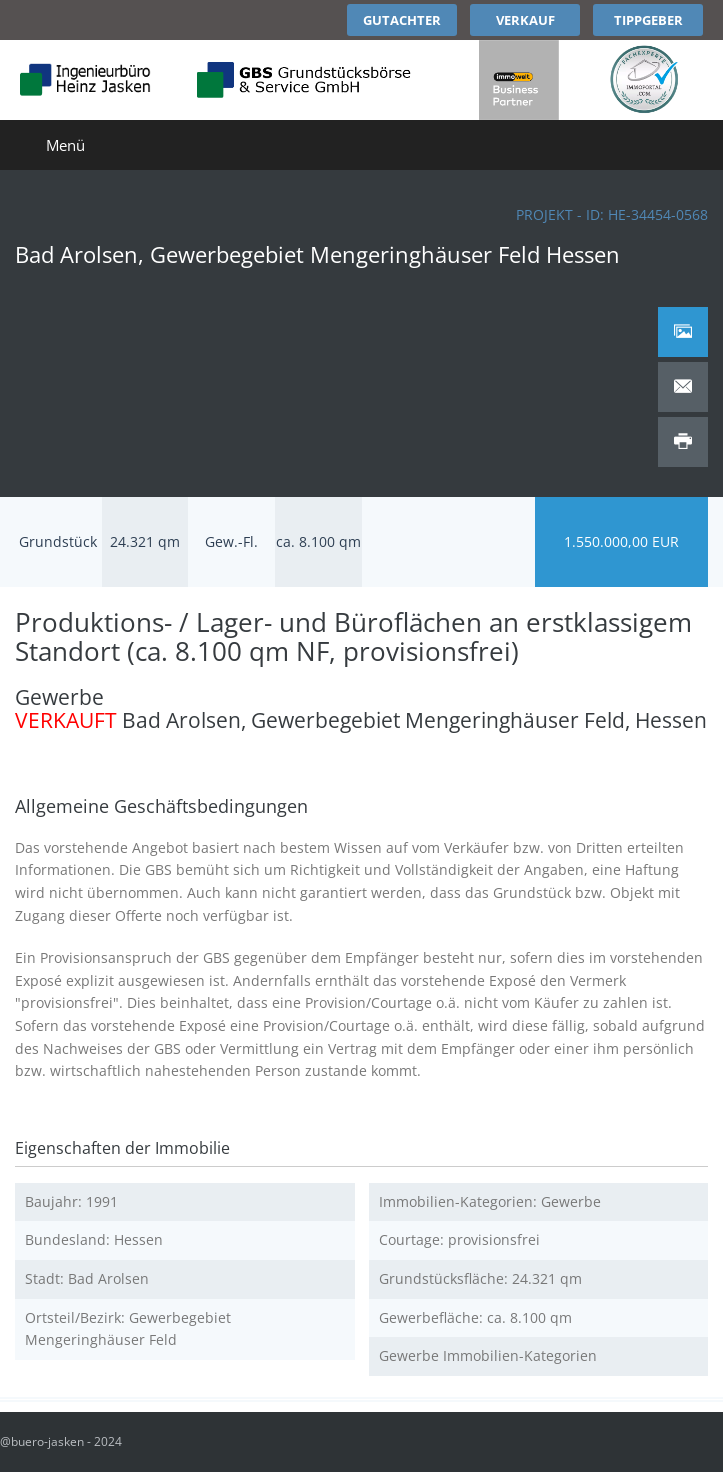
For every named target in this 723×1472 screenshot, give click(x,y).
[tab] (683, 332)
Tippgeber (648, 20)
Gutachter (402, 20)
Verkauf (525, 20)
